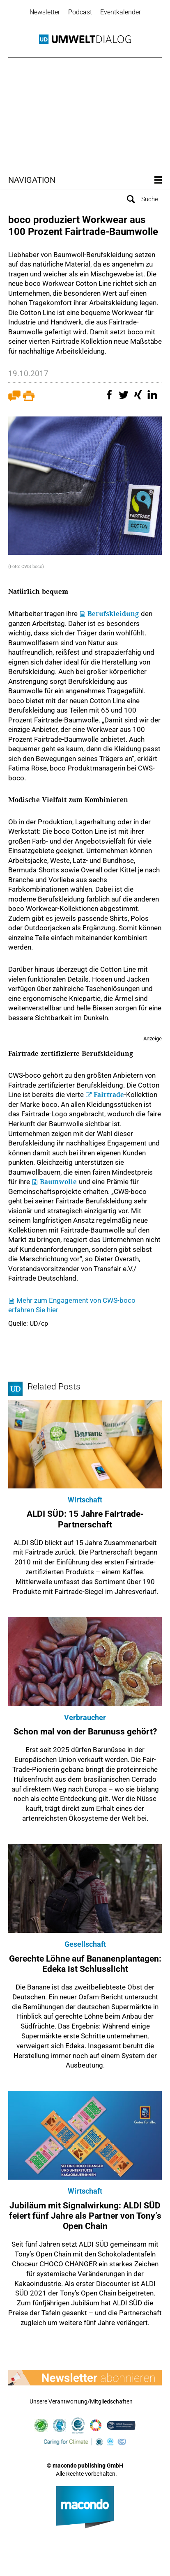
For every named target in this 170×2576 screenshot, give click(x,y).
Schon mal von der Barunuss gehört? (85, 1731)
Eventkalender (120, 12)
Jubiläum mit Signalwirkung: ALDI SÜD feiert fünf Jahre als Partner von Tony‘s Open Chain (85, 2216)
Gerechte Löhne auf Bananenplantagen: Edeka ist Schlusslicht (85, 1964)
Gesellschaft (85, 1944)
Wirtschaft (85, 1499)
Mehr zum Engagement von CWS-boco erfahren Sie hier (72, 1305)
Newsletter (45, 12)
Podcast (80, 12)
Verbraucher (85, 1717)
